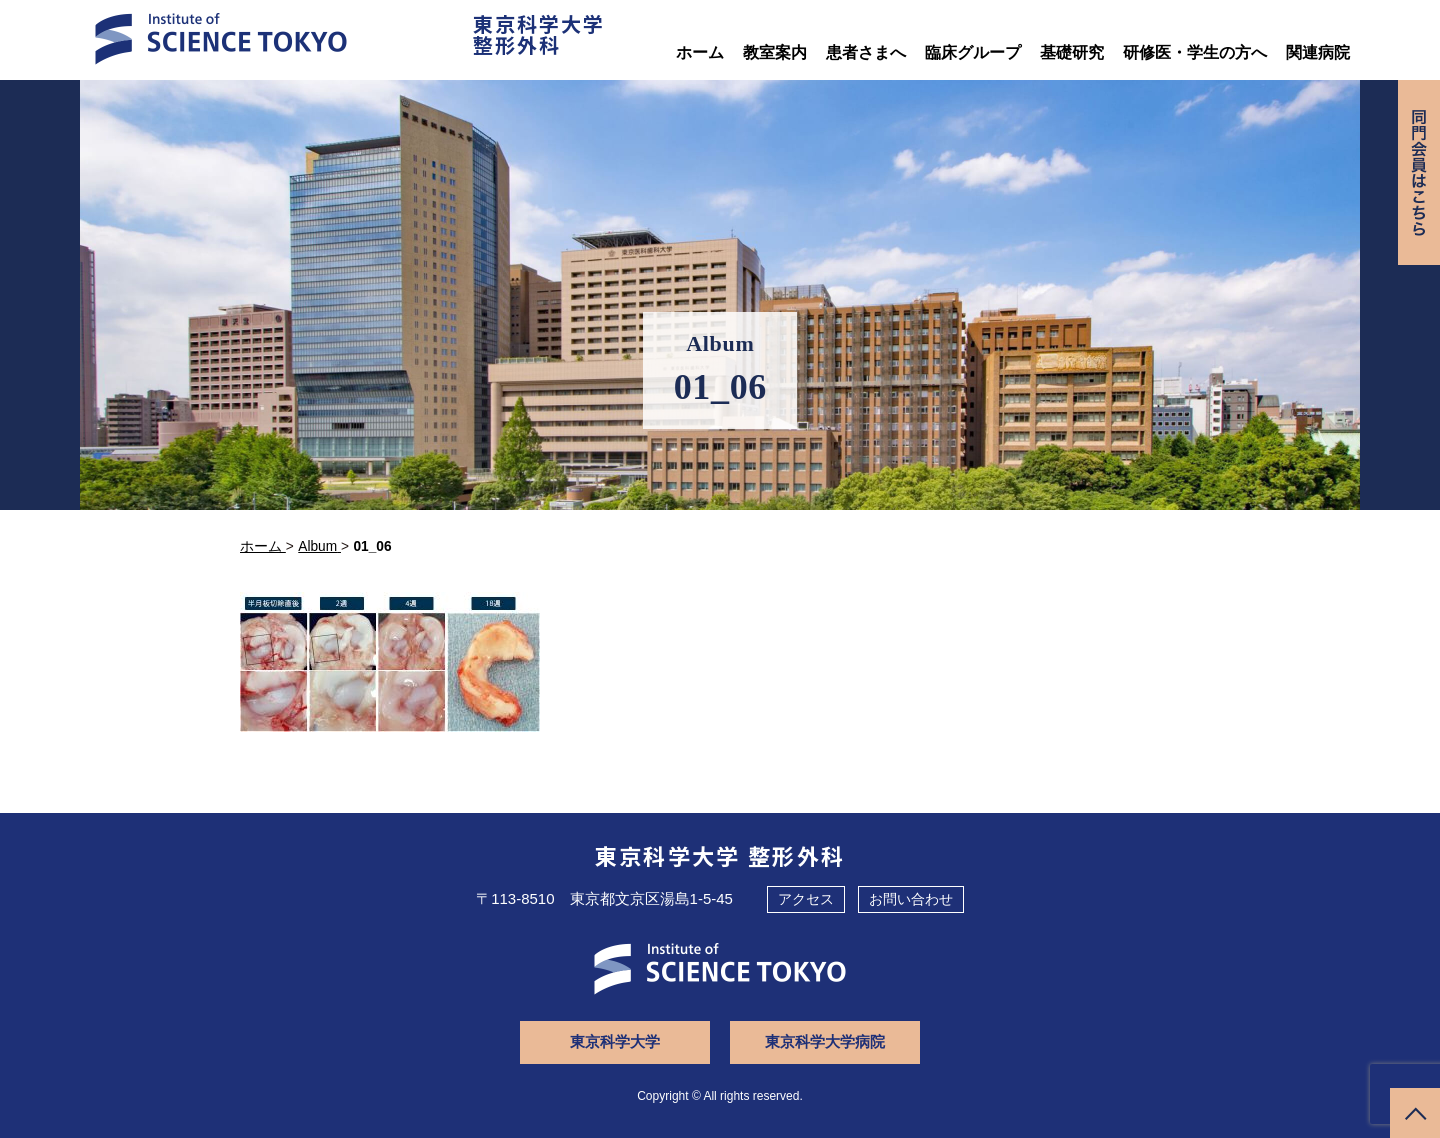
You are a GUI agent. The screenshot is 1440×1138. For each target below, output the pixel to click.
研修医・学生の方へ (1195, 52)
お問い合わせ (911, 899)
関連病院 (1318, 52)
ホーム (700, 52)
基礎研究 (1072, 52)
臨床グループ (973, 52)
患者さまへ (866, 52)
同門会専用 (1419, 172)
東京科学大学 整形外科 (720, 855)
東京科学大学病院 (825, 1041)
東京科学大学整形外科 (539, 34)
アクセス (806, 899)
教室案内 (775, 52)
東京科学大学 (615, 1041)
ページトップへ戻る (1415, 1113)
